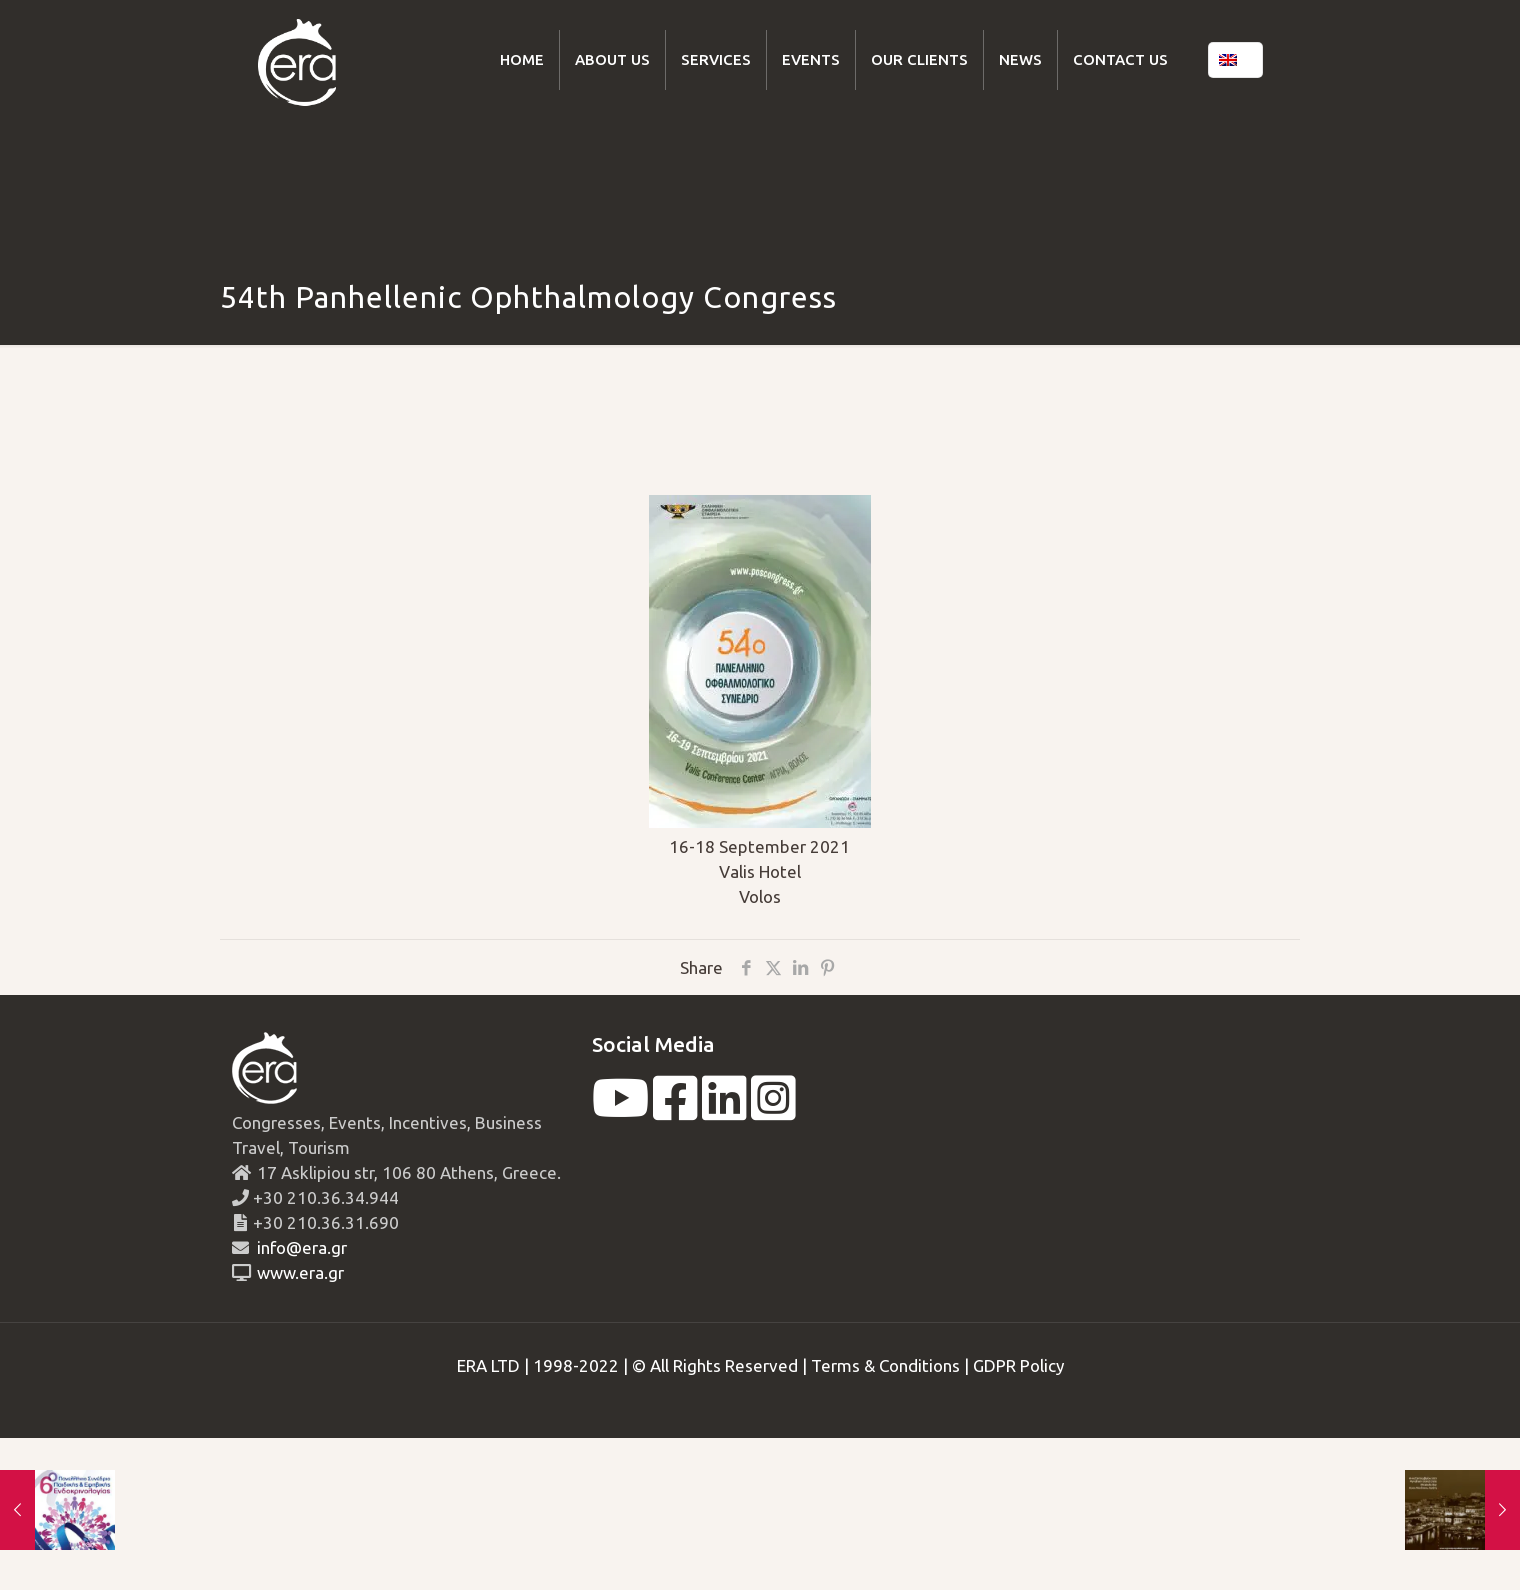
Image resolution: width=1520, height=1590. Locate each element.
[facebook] (675, 1110)
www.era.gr (296, 1272)
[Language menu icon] (1235, 60)
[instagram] (773, 1110)
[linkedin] (724, 1110)
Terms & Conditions (885, 1365)
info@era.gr (300, 1247)
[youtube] (620, 1110)
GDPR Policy (1018, 1365)
